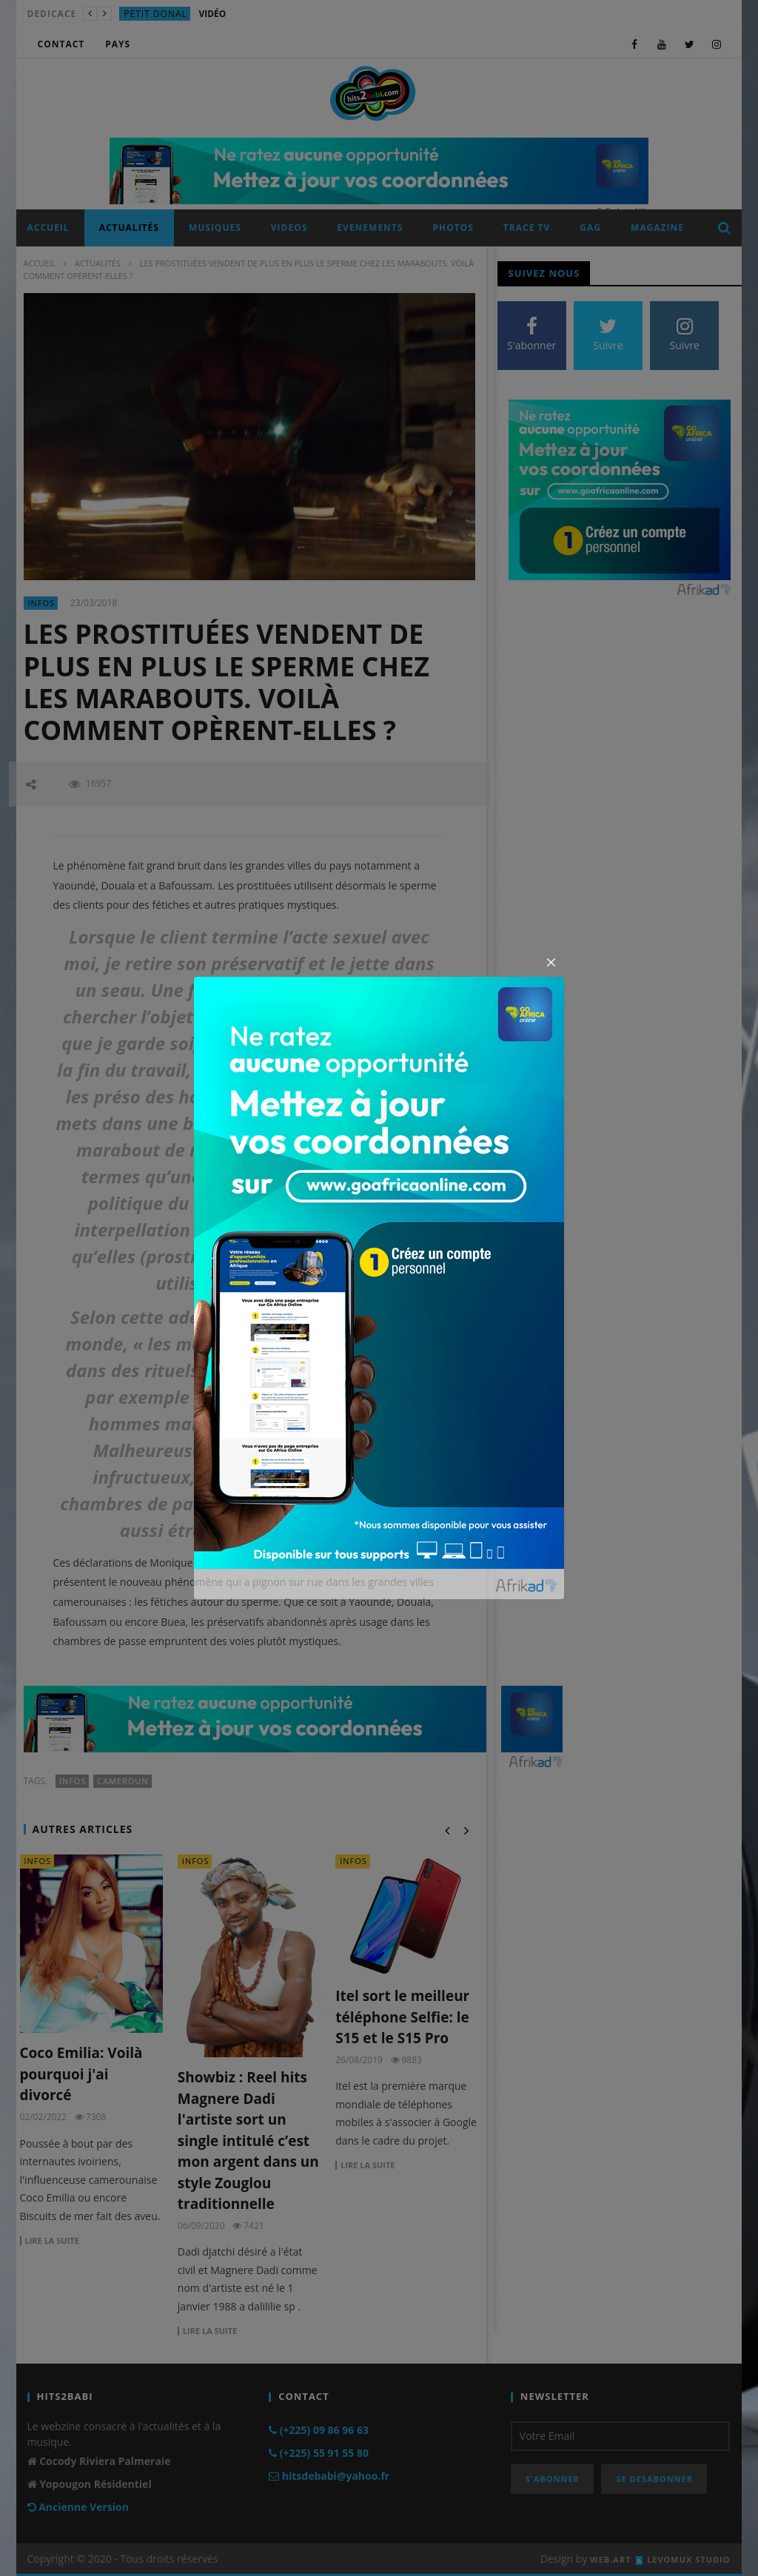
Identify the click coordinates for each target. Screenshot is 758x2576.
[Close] (551, 963)
